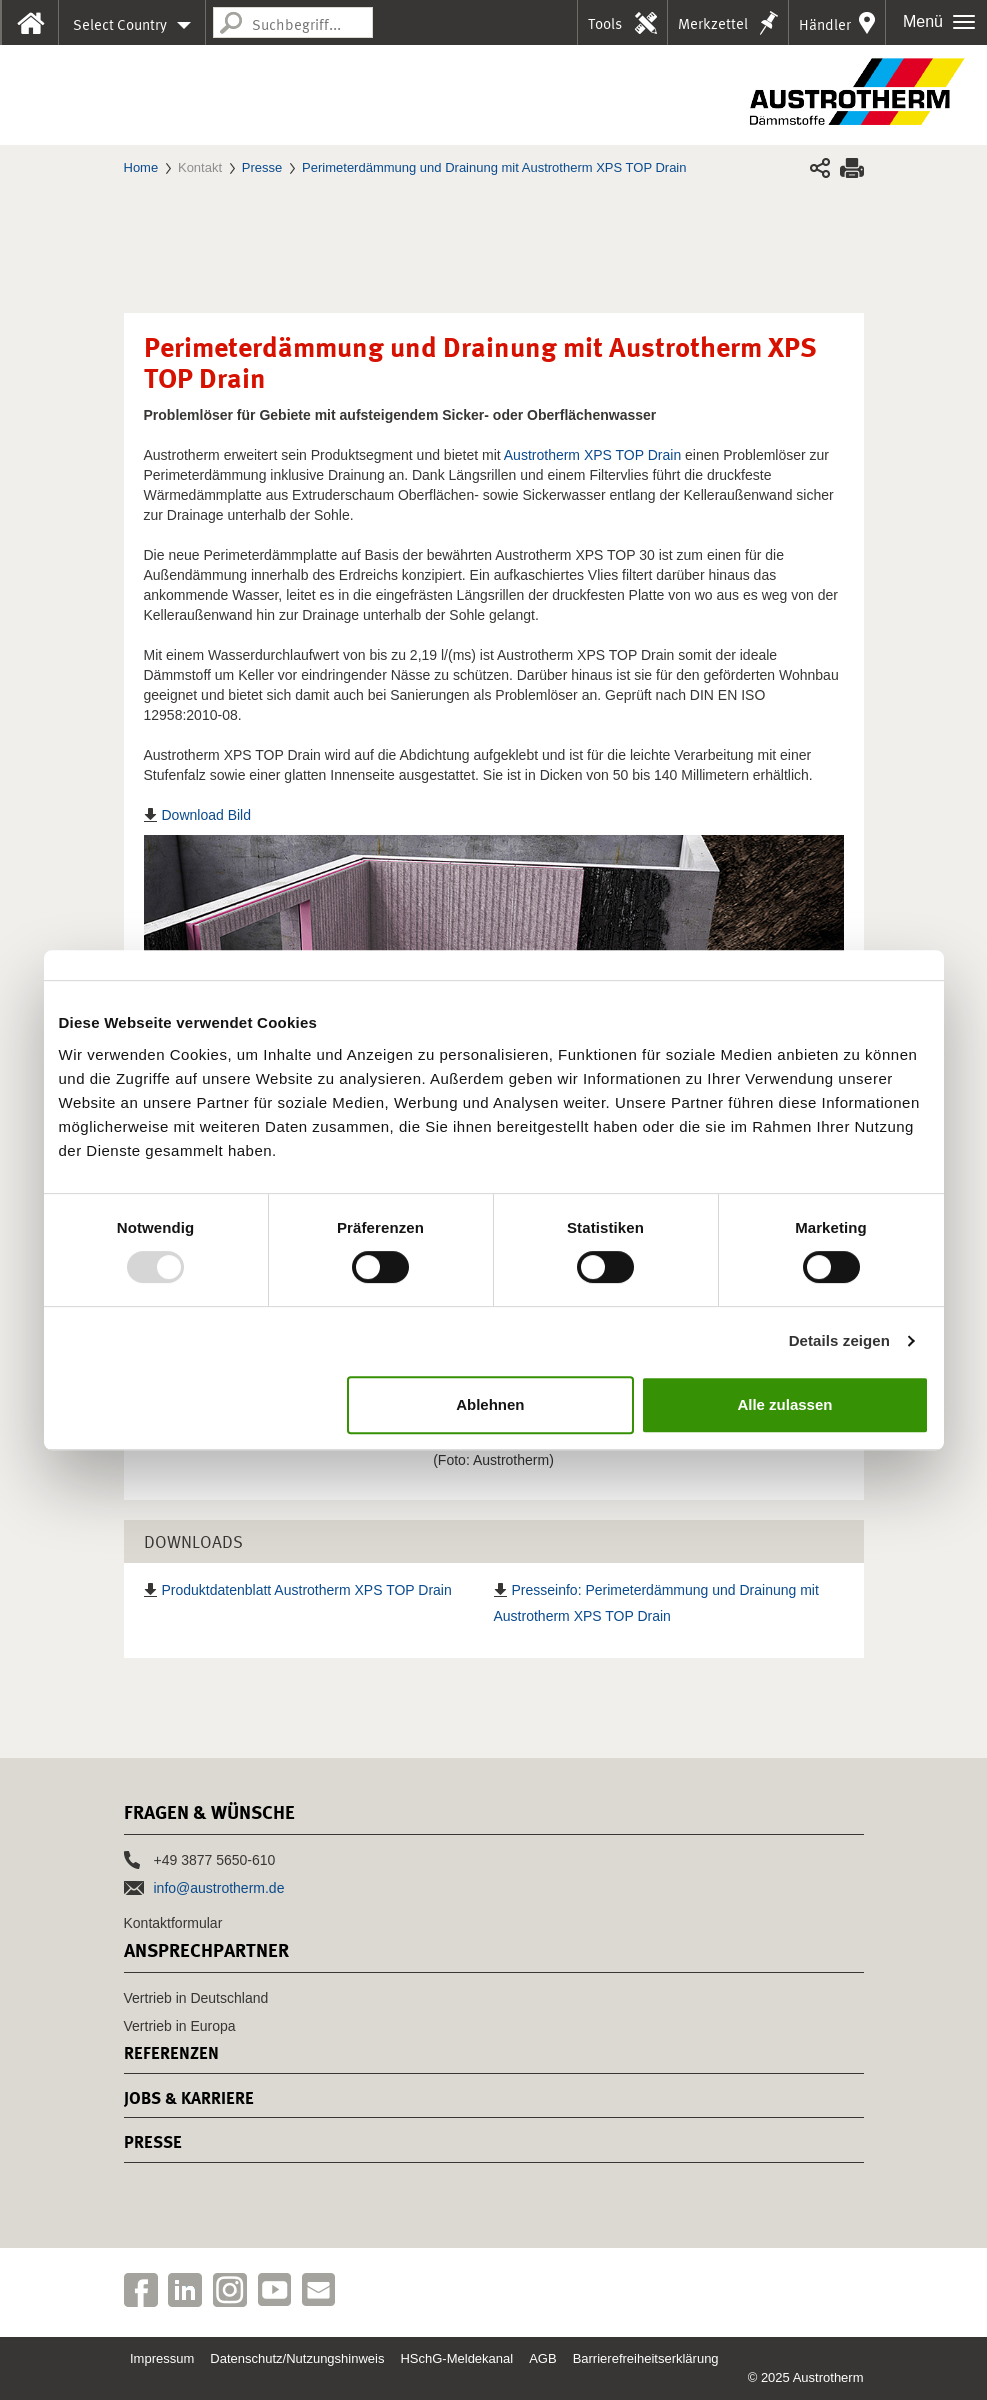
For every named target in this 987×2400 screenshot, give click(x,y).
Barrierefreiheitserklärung (646, 2358)
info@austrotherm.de (219, 1888)
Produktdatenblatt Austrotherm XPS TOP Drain (307, 1590)
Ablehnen (490, 1404)
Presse (262, 167)
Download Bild (207, 815)
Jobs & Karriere (189, 2098)
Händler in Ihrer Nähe (825, 30)
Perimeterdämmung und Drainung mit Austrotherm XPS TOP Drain (494, 167)
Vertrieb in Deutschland (196, 1998)
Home (141, 167)
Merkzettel (713, 23)
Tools (605, 23)
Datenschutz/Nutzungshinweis (297, 2358)
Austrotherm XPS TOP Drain (592, 455)
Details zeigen (839, 1340)
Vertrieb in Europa (180, 2026)
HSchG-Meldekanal (456, 2358)
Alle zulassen (784, 1404)
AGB (542, 2358)
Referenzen (171, 2053)
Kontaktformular (173, 1923)
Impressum (162, 2358)
